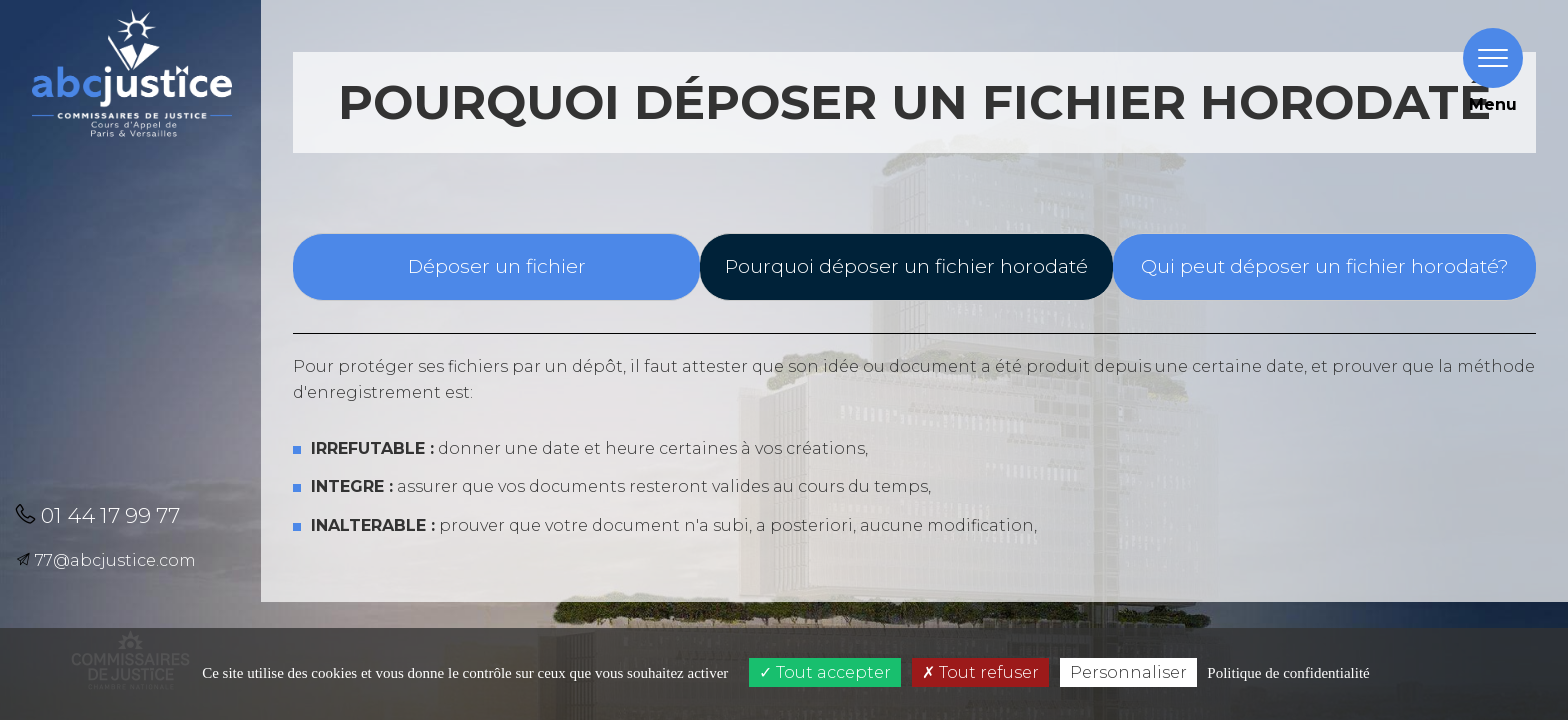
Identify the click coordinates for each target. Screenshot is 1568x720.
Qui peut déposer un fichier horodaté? (1325, 266)
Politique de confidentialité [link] (1288, 673)
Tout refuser (980, 672)
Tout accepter (825, 672)
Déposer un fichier (497, 266)
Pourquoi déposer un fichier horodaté (906, 266)
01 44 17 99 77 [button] (97, 515)
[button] (129, 274)
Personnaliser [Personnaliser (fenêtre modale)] (1128, 672)
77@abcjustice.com (105, 560)
